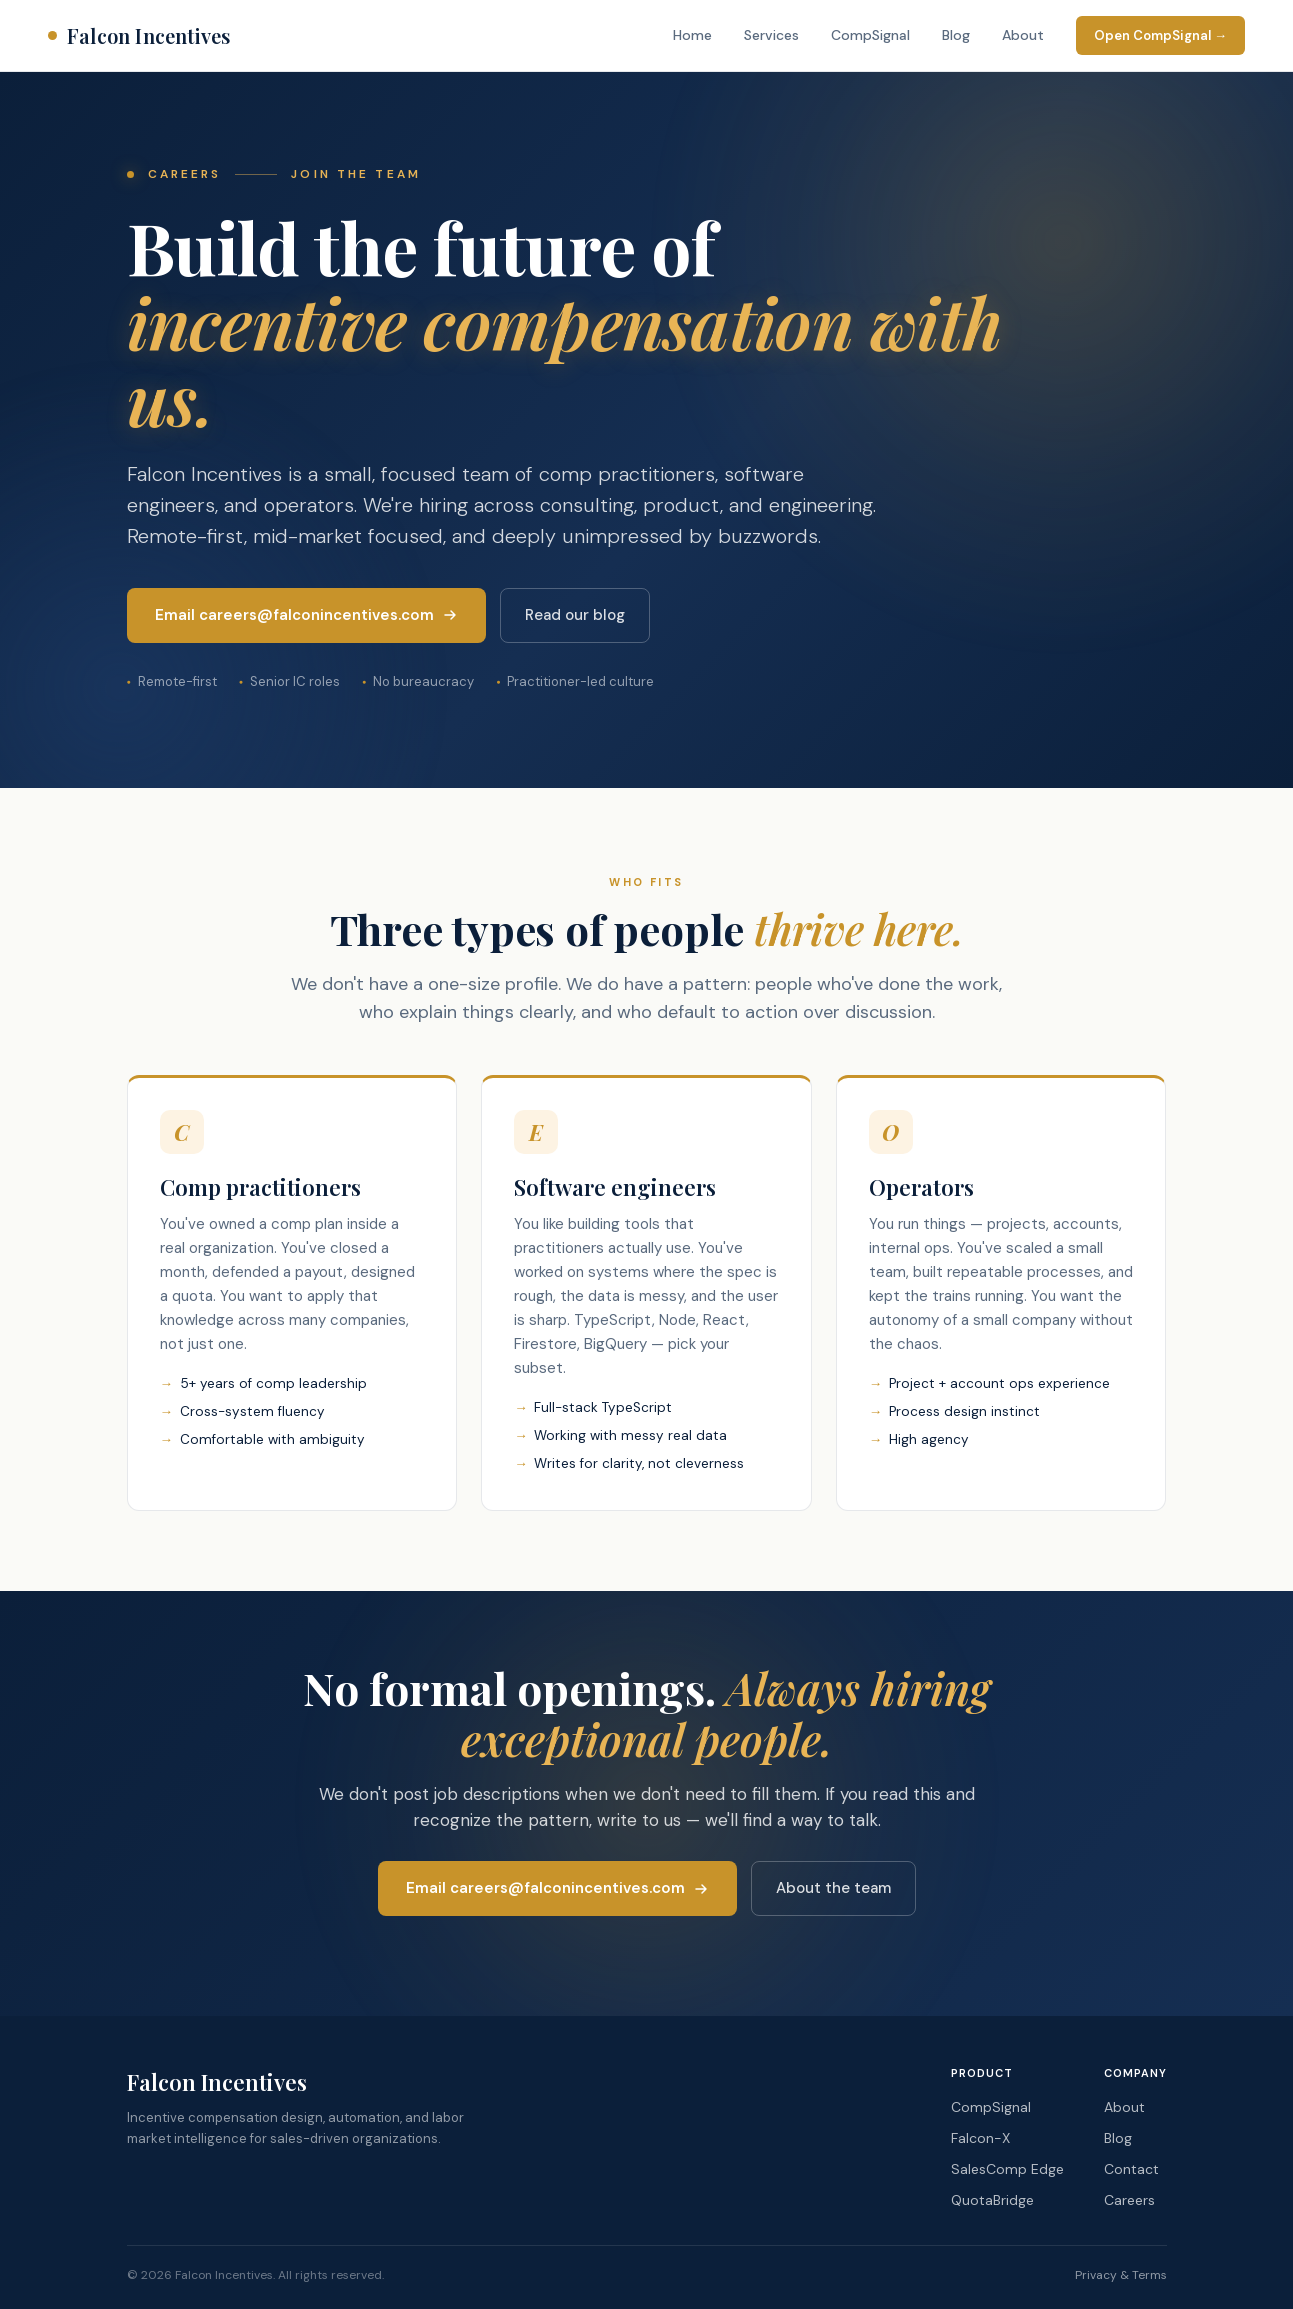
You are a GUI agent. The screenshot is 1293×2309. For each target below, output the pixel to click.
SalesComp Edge (1007, 2169)
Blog (956, 35)
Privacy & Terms (1121, 2275)
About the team (833, 1888)
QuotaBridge (992, 2200)
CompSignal (870, 35)
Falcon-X (980, 2138)
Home (692, 35)
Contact (1131, 2169)
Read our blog (575, 615)
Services (771, 35)
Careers (1129, 2200)
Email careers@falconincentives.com (306, 615)
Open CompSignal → (1160, 35)
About (1023, 35)
